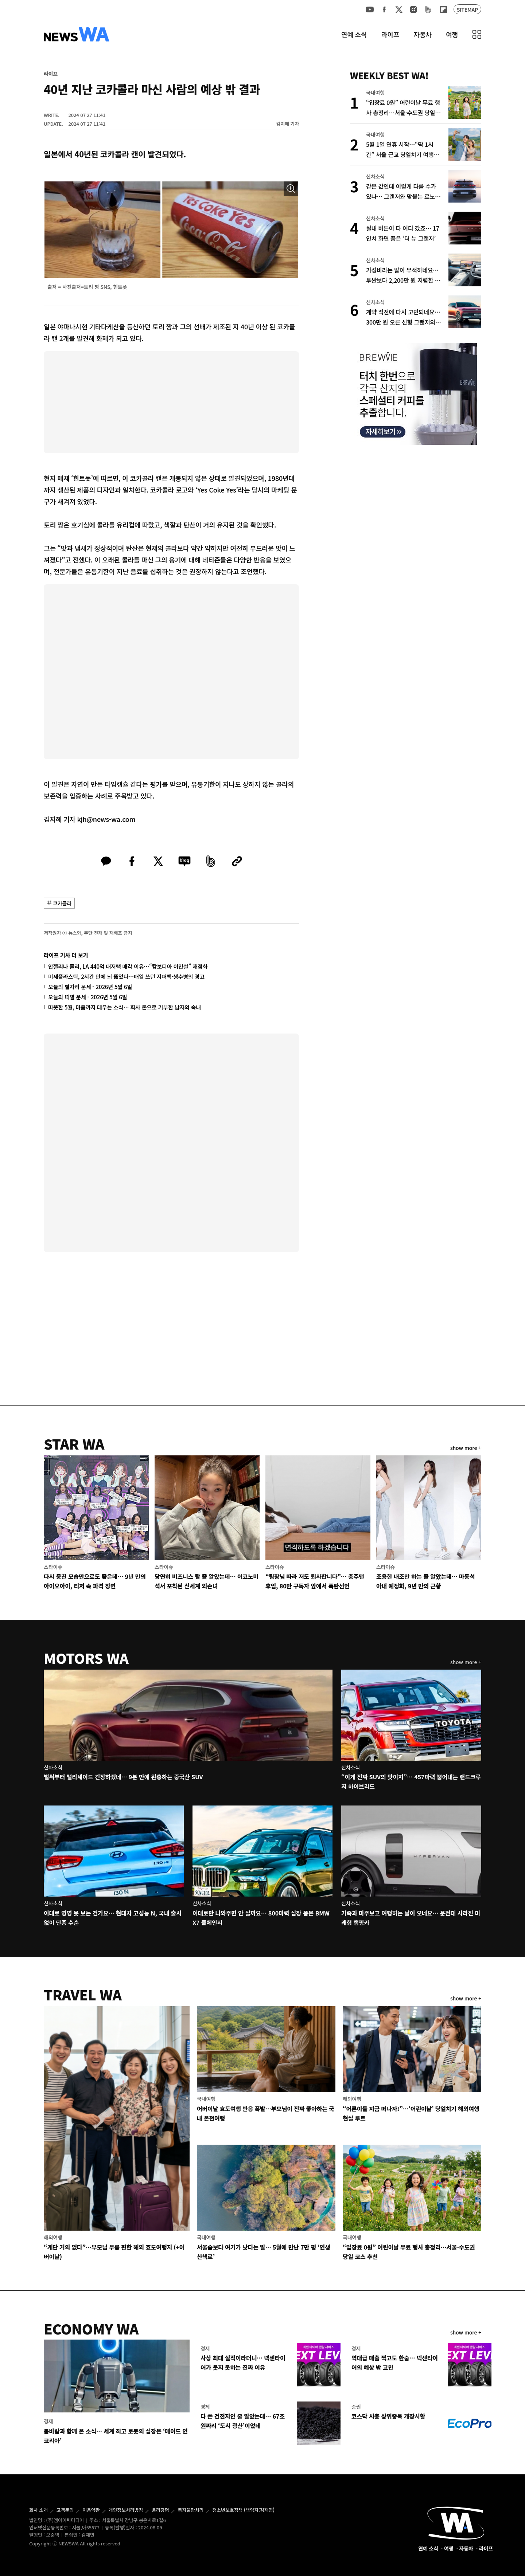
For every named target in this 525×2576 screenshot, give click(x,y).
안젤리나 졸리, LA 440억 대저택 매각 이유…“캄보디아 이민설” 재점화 (127, 966)
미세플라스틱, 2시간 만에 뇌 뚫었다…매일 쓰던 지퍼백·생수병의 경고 (126, 976)
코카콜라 (62, 903)
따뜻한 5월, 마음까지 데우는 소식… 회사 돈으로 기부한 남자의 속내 (124, 1007)
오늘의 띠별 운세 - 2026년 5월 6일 (87, 997)
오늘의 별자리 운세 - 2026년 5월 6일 (90, 987)
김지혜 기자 (287, 123)
